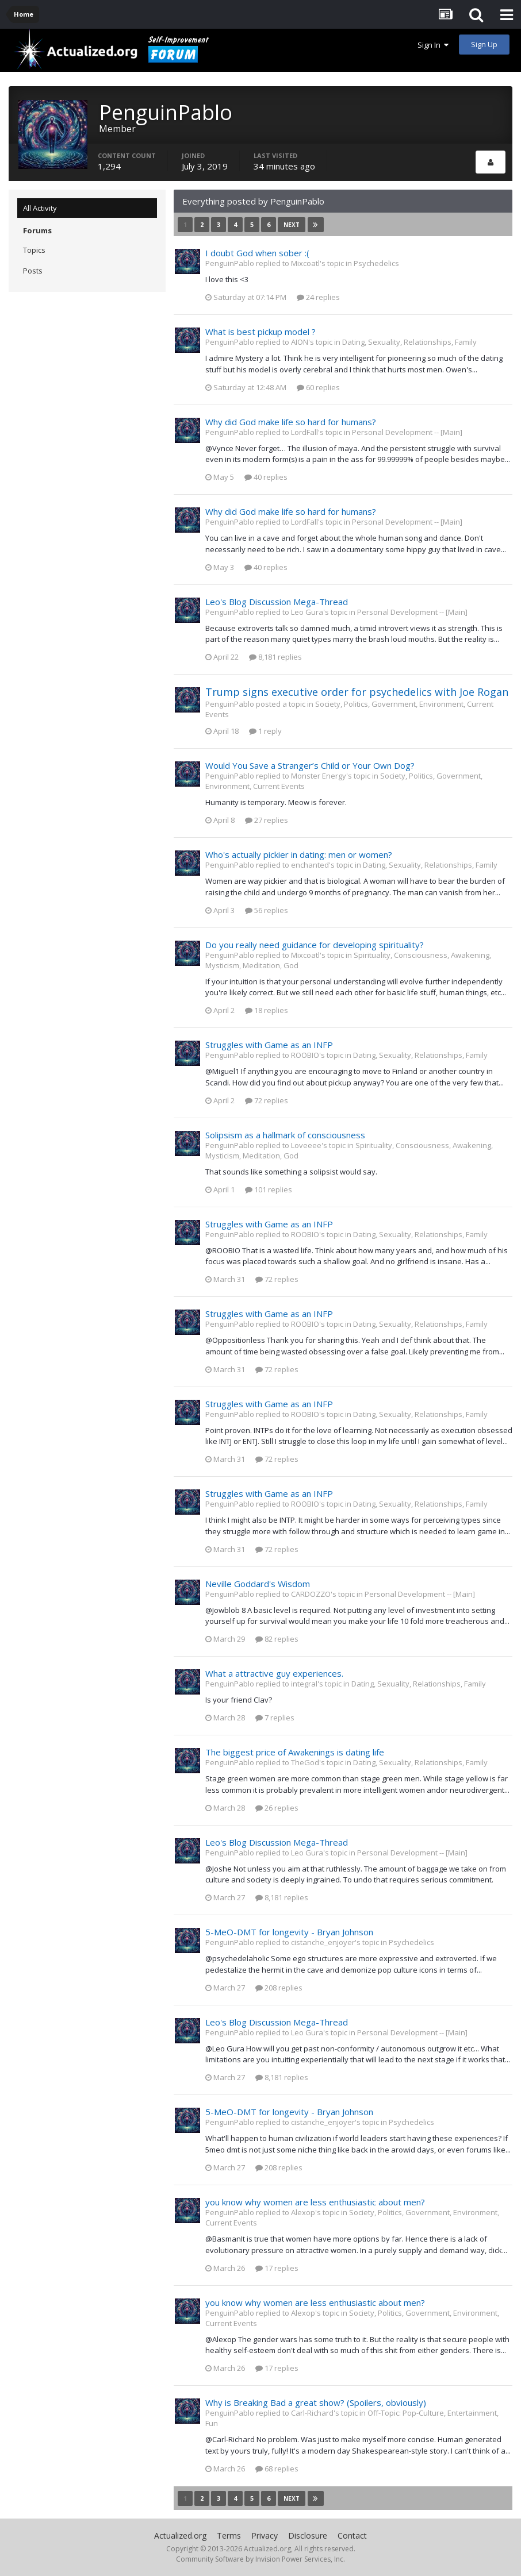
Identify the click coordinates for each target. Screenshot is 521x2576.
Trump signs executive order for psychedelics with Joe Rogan (356, 692)
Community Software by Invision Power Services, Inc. (260, 2559)
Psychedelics (376, 263)
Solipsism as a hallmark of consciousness (285, 1135)
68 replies (276, 2468)
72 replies (266, 1100)
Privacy (264, 2535)
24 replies (318, 297)
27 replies (266, 820)
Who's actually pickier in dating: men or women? (298, 854)
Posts (33, 270)
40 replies (266, 477)
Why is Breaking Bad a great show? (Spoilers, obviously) (315, 2402)
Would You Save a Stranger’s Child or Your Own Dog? (310, 765)
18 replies (266, 1010)
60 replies (318, 387)
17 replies (276, 2268)
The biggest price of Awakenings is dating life (294, 1752)
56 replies (266, 910)
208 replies (278, 1987)
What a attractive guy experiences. (274, 1673)
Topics (34, 250)
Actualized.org (180, 2535)
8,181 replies (275, 657)
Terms (229, 2535)
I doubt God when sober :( (257, 253)
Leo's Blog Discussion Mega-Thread (276, 601)
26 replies (276, 1808)
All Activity (40, 208)
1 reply (265, 731)
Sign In (433, 45)
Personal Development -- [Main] (407, 432)
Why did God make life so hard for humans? (290, 422)
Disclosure (307, 2535)
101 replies (268, 1189)
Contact (352, 2535)
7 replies (274, 1717)
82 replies (276, 1639)
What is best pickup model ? (260, 331)
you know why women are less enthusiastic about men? (315, 2202)
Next (292, 225)
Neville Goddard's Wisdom (257, 1583)
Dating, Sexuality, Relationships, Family (409, 342)
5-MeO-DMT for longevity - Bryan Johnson (289, 1932)
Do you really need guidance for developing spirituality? (314, 944)
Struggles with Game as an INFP (269, 1044)
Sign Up (484, 44)
